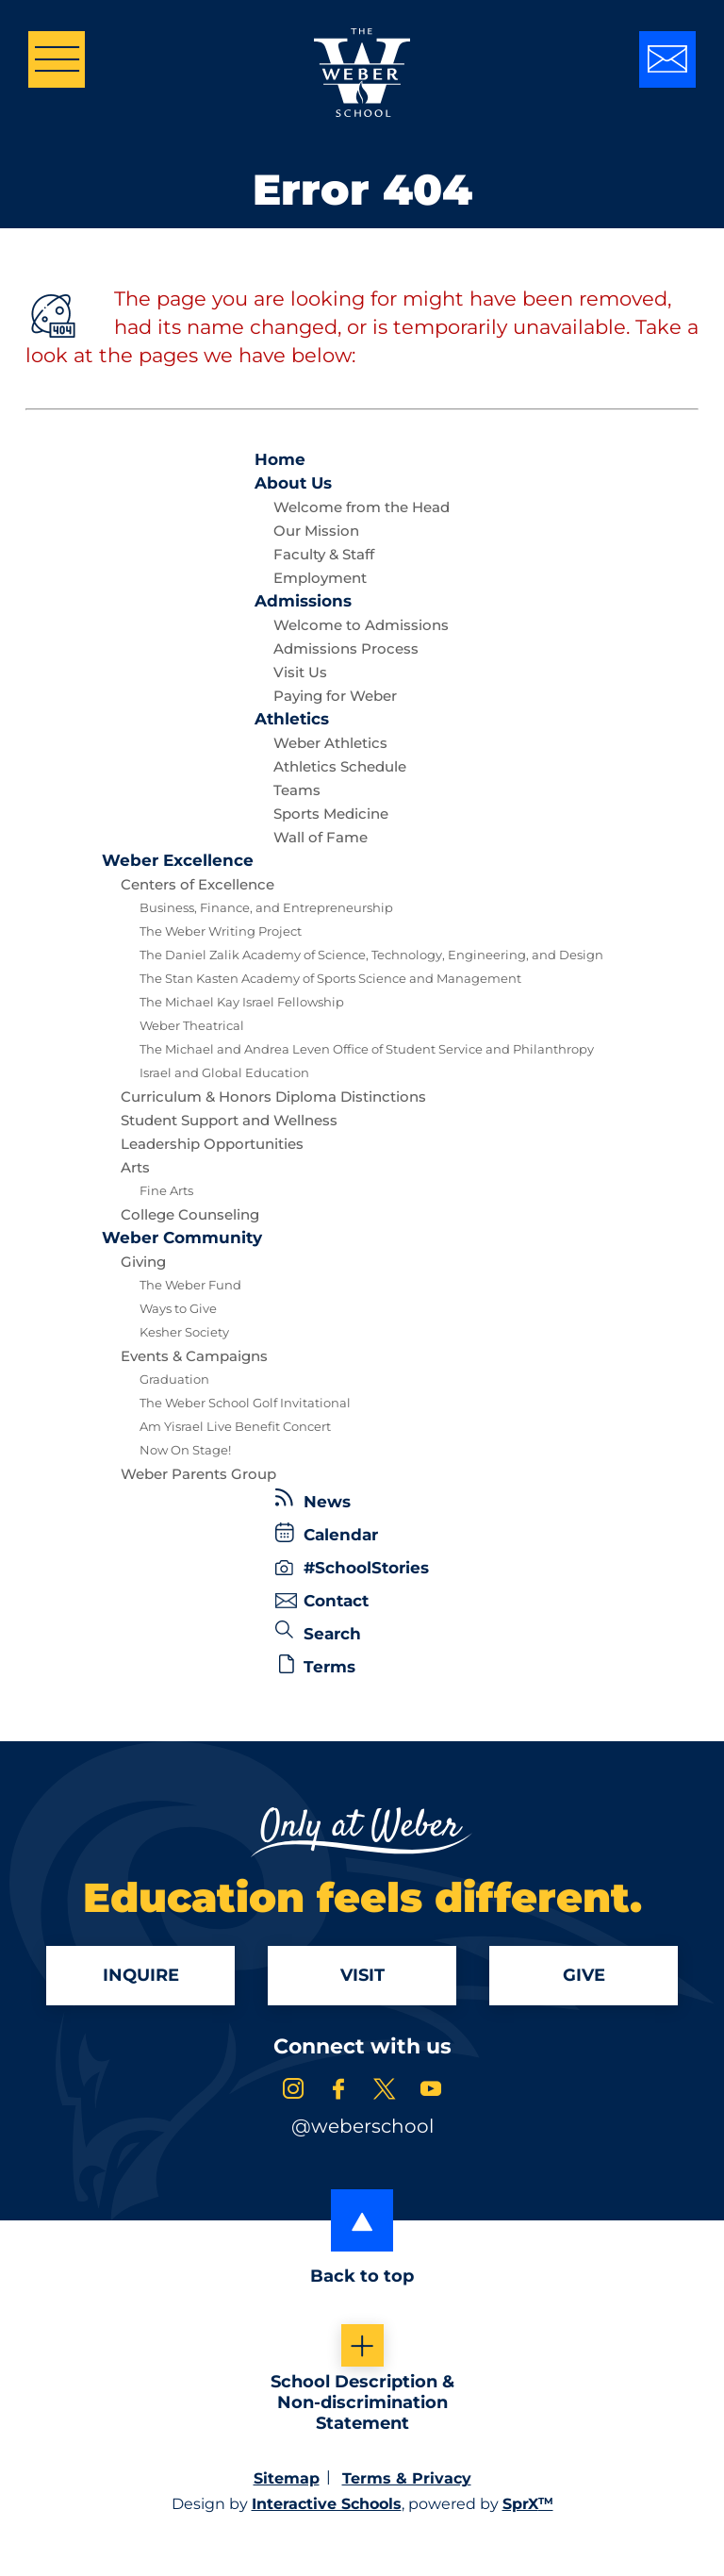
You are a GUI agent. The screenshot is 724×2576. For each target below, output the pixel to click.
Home (280, 459)
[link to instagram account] (293, 2094)
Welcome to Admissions (361, 625)
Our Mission (316, 531)
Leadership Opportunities (212, 1144)
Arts (135, 1167)
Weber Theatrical (192, 1025)
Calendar (326, 1533)
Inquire (141, 1977)
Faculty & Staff (323, 554)
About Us (293, 483)
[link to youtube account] (430, 2094)
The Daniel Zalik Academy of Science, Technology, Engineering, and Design (371, 954)
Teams (297, 790)
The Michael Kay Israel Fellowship (242, 1001)
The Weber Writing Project (221, 931)
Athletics (292, 718)
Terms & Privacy (406, 2481)
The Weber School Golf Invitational (245, 1402)
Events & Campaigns (194, 1356)
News (313, 1499)
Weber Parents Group (198, 1474)
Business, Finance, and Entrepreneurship (266, 907)
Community (182, 1237)
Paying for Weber (335, 696)
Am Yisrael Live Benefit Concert (235, 1426)
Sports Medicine (330, 814)
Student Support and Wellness (229, 1120)
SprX (527, 2507)
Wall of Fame (320, 837)
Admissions (303, 600)
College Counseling (190, 1214)
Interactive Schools (327, 2507)
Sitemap (287, 2481)
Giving (143, 1262)
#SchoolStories (352, 1567)
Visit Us (300, 672)
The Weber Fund (190, 1284)
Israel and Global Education (224, 1072)
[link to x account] (384, 2094)
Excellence (178, 860)
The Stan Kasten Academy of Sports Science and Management (330, 978)
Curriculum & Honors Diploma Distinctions (273, 1096)
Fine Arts (166, 1190)
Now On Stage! (185, 1449)
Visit (362, 1977)
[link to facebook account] (338, 2094)
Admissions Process (346, 648)
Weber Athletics (330, 743)
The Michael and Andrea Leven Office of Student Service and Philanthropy (367, 1048)
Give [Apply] (584, 1977)
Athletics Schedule (339, 766)
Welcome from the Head (361, 507)
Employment (320, 578)
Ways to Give (178, 1308)
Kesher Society (184, 1331)
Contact (322, 1600)
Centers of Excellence (197, 884)
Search (318, 1631)
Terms (317, 1665)
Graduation (174, 1379)
